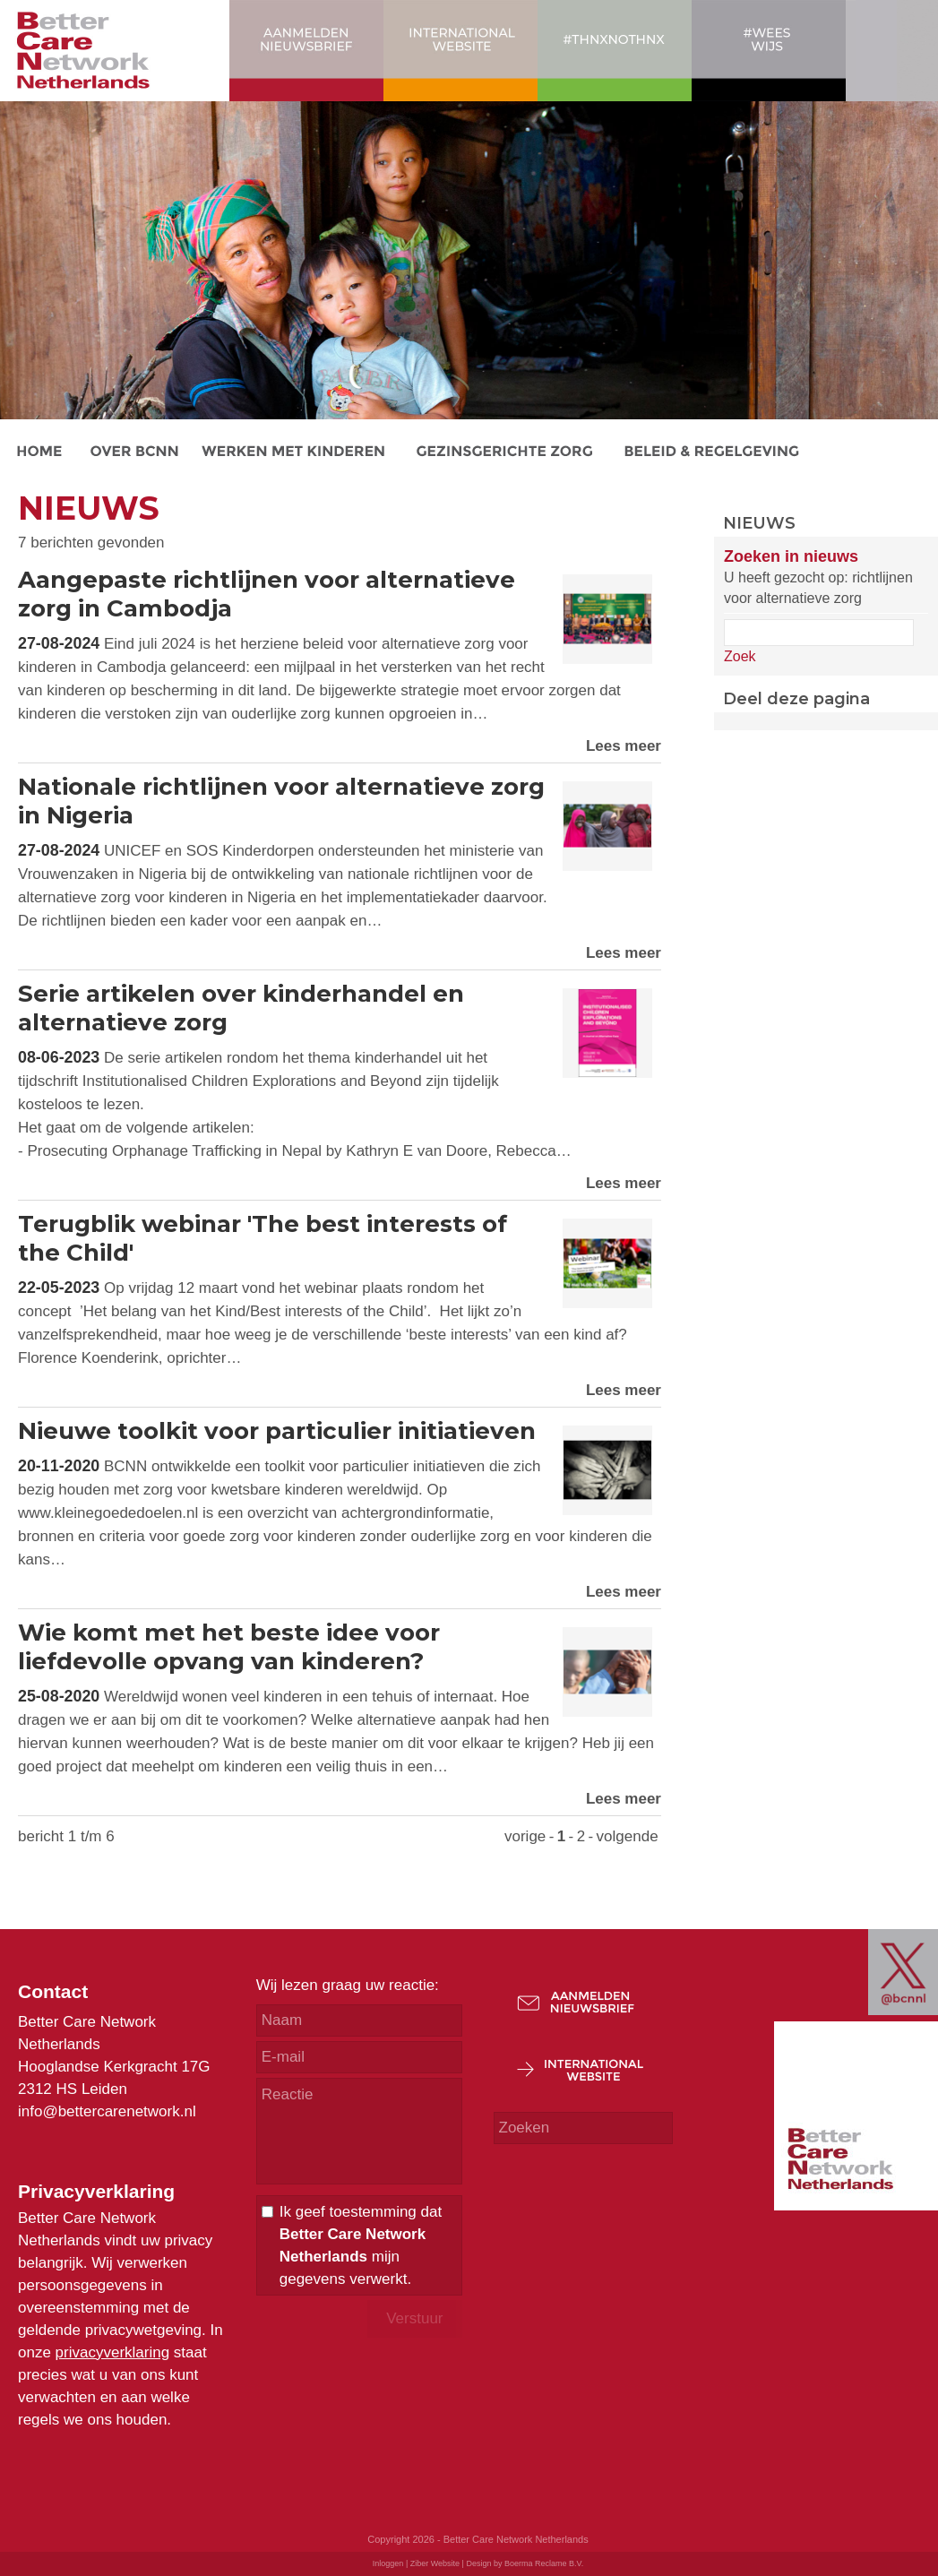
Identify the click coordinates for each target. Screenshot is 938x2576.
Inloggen (388, 2563)
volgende (627, 1836)
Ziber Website (435, 2563)
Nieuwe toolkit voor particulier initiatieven (277, 1431)
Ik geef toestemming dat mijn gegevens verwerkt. (361, 2245)
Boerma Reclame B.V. (543, 2563)
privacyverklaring (113, 2352)
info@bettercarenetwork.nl (107, 2111)
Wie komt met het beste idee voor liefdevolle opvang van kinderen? (229, 1647)
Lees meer (623, 745)
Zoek (740, 656)
